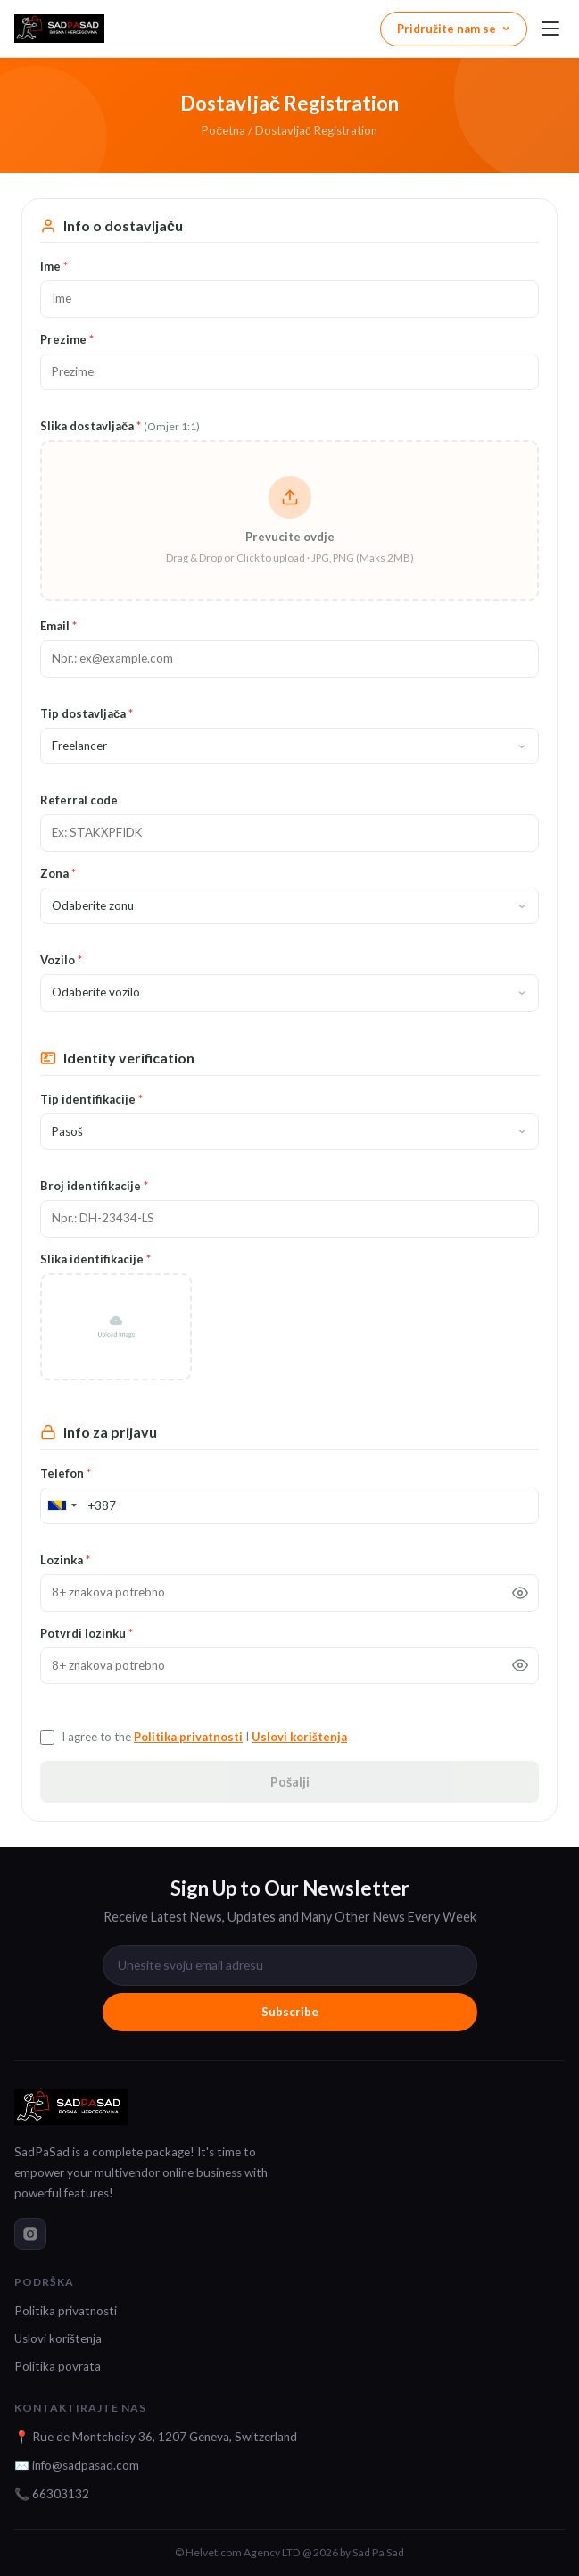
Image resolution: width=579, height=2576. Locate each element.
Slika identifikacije (95, 1259)
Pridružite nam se (453, 28)
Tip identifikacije (91, 1099)
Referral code (79, 800)
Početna (223, 130)
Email (58, 626)
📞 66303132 (51, 2494)
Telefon (65, 1473)
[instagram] (30, 2234)
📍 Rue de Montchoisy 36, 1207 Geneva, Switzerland (155, 2437)
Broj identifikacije (94, 1186)
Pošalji (290, 1781)
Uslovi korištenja (299, 1737)
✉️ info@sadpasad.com (76, 2465)
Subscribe (289, 2012)
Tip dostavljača (86, 713)
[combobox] (61, 1506)
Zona (58, 873)
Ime (54, 266)
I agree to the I (204, 1737)
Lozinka (65, 1560)
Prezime (67, 339)
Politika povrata (57, 2366)
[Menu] (550, 28)
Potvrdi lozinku (86, 1633)
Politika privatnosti (188, 1737)
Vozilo (61, 960)
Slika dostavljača (120, 426)
